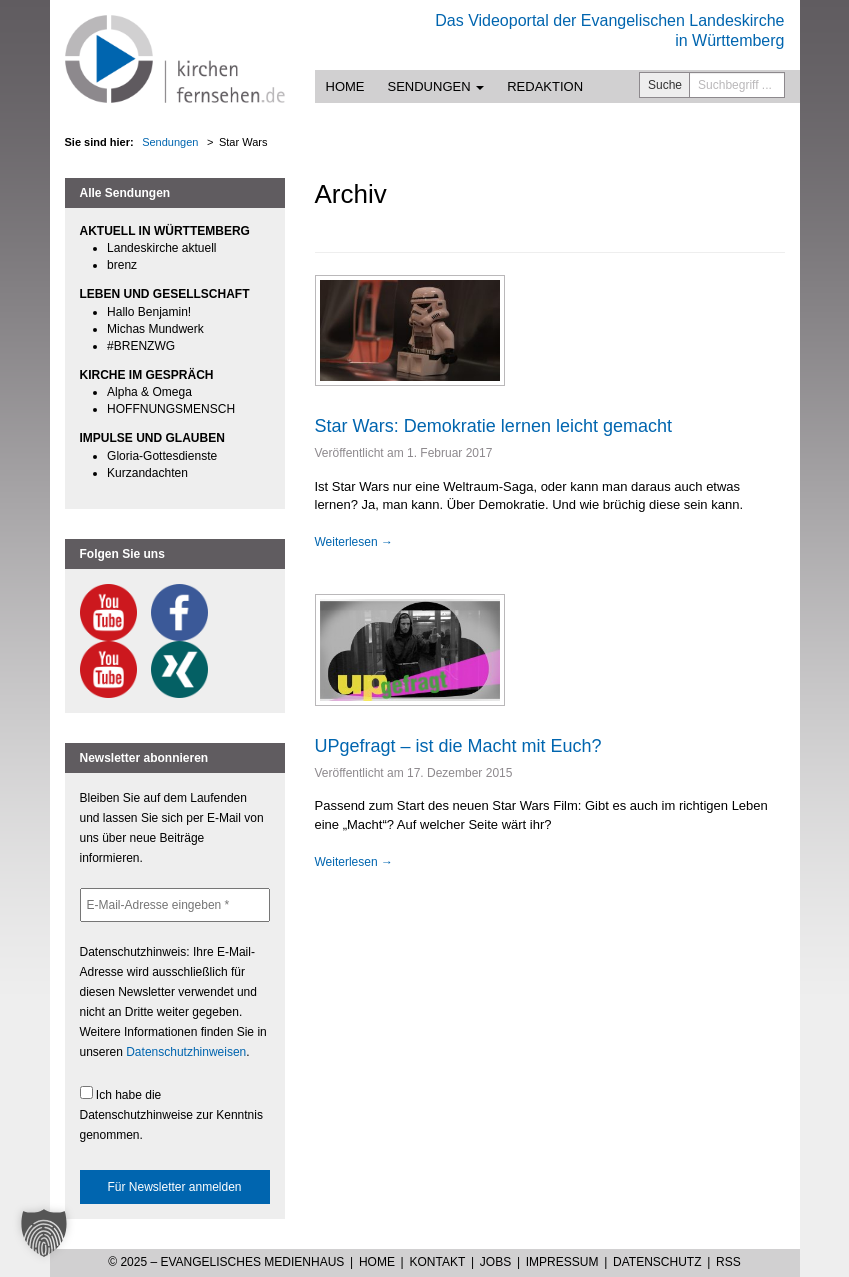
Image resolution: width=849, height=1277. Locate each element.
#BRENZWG (141, 346)
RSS (728, 1262)
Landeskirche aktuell (161, 248)
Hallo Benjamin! (149, 312)
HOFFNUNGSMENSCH (171, 409)
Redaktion (545, 86)
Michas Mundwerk (155, 329)
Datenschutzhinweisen (186, 1052)
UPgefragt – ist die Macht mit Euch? (458, 746)
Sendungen (436, 86)
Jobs (495, 1262)
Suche (665, 85)
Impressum (562, 1262)
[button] (44, 1233)
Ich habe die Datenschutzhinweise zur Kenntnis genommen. (171, 1114)
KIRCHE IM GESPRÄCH (147, 375)
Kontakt (437, 1262)
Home (345, 86)
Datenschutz (657, 1262)
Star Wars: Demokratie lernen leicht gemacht (493, 426)
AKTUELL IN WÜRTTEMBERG (165, 231)
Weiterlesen (354, 542)
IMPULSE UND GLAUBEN (152, 438)
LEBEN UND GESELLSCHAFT (165, 294)
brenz (122, 265)
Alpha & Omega (149, 392)
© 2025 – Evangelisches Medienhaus (226, 1262)
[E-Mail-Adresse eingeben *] (175, 905)
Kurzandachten (147, 473)
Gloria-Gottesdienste (162, 456)
